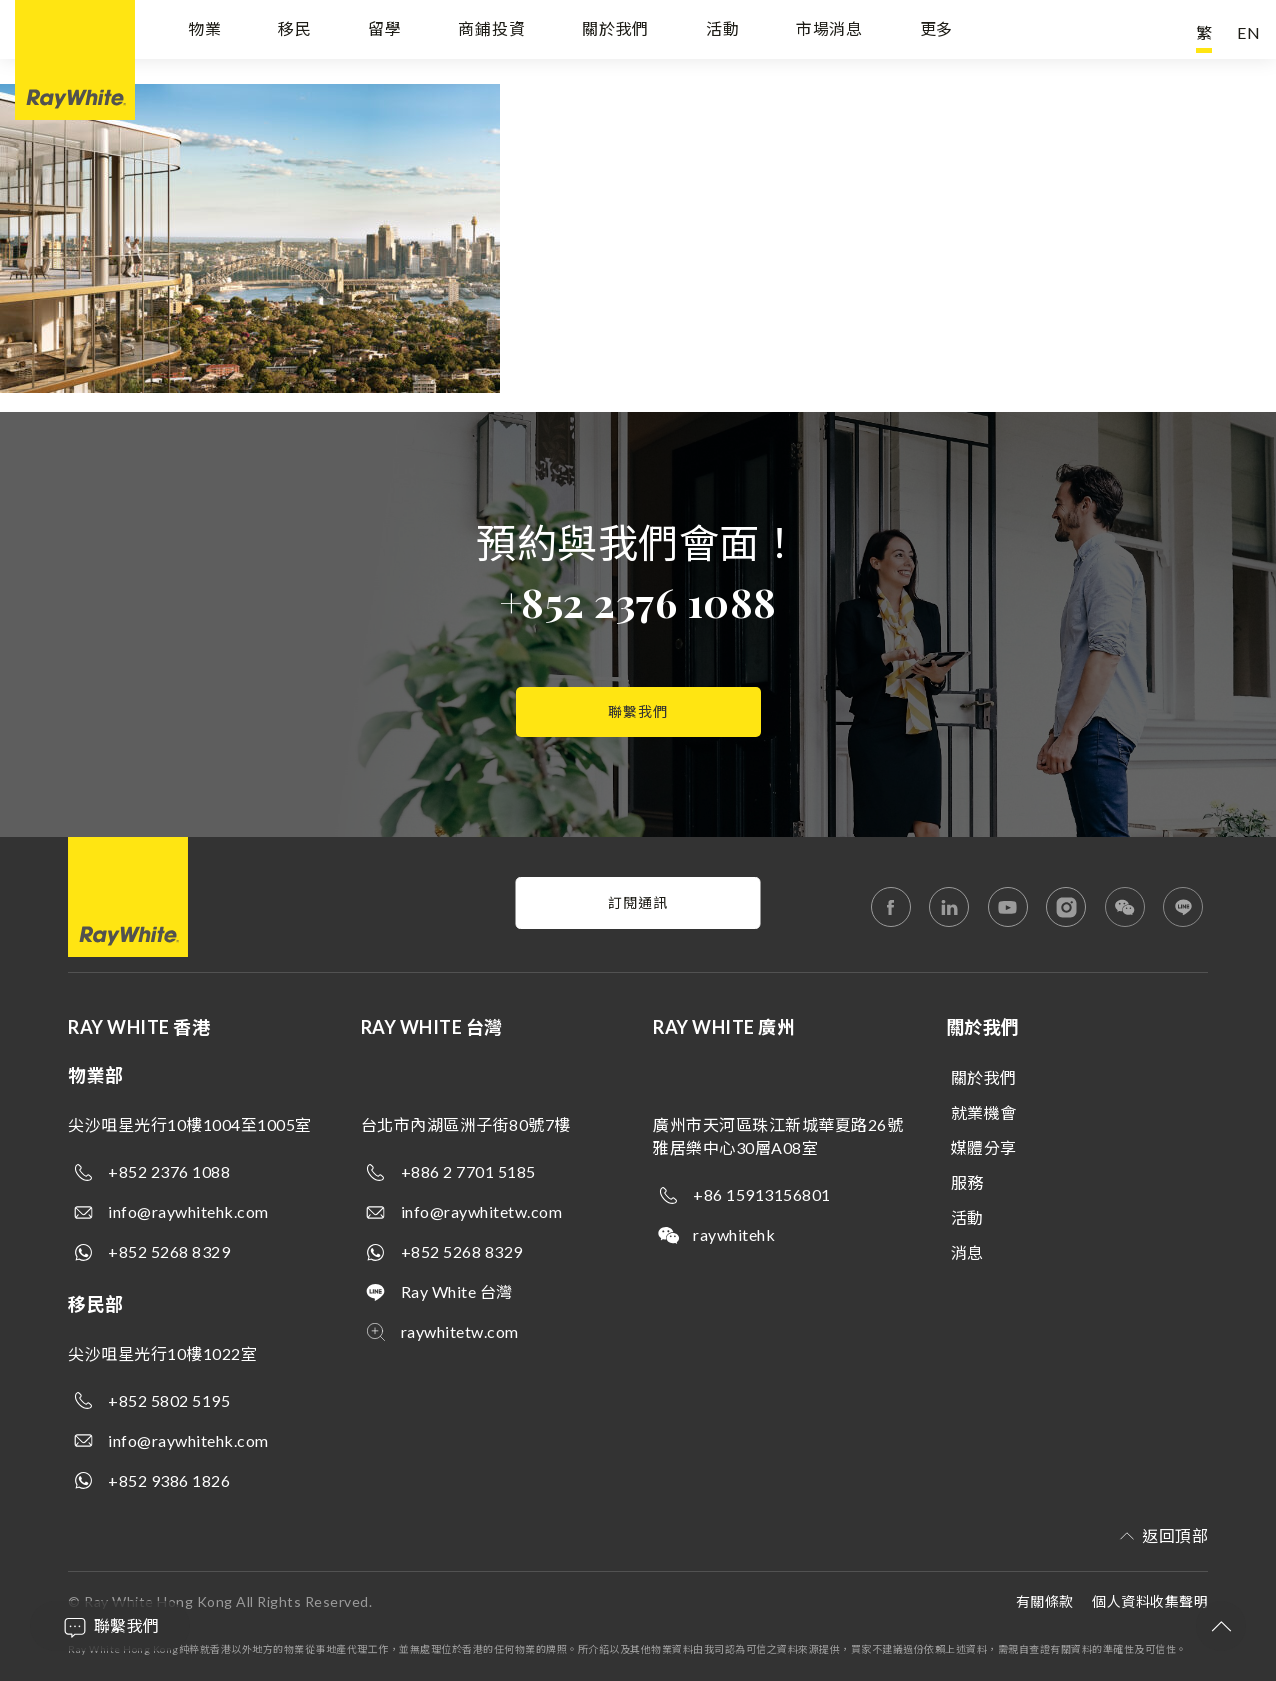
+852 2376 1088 (638, 601)
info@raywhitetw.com (482, 1211)
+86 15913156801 (762, 1194)
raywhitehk (734, 1234)
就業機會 (984, 1112)
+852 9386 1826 (169, 1480)
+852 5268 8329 (169, 1251)
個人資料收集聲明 (1150, 1601)
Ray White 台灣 (457, 1291)
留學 (385, 32)
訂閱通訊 (638, 902)
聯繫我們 (638, 711)
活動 (723, 32)
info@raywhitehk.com (188, 1211)
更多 (937, 32)
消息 (967, 1252)
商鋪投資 (491, 32)
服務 (967, 1182)
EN (1249, 32)
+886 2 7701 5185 (468, 1171)
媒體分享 (984, 1147)
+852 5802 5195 (169, 1400)
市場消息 (829, 32)
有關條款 (1045, 1601)
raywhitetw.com (460, 1331)
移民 (295, 32)
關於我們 (615, 32)
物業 (205, 32)
